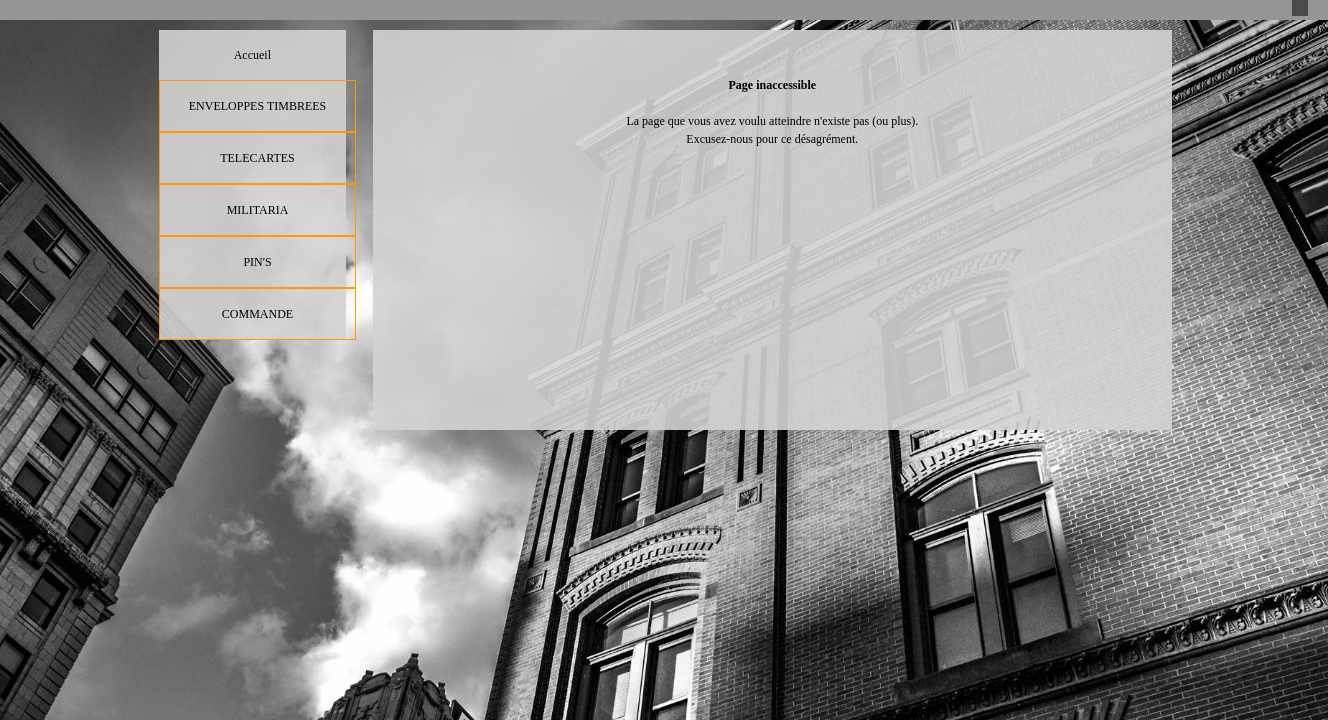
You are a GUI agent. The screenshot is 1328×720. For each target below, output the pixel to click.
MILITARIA (258, 210)
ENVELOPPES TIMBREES (257, 106)
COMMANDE (257, 314)
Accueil (252, 55)
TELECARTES (257, 158)
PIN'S (257, 262)
